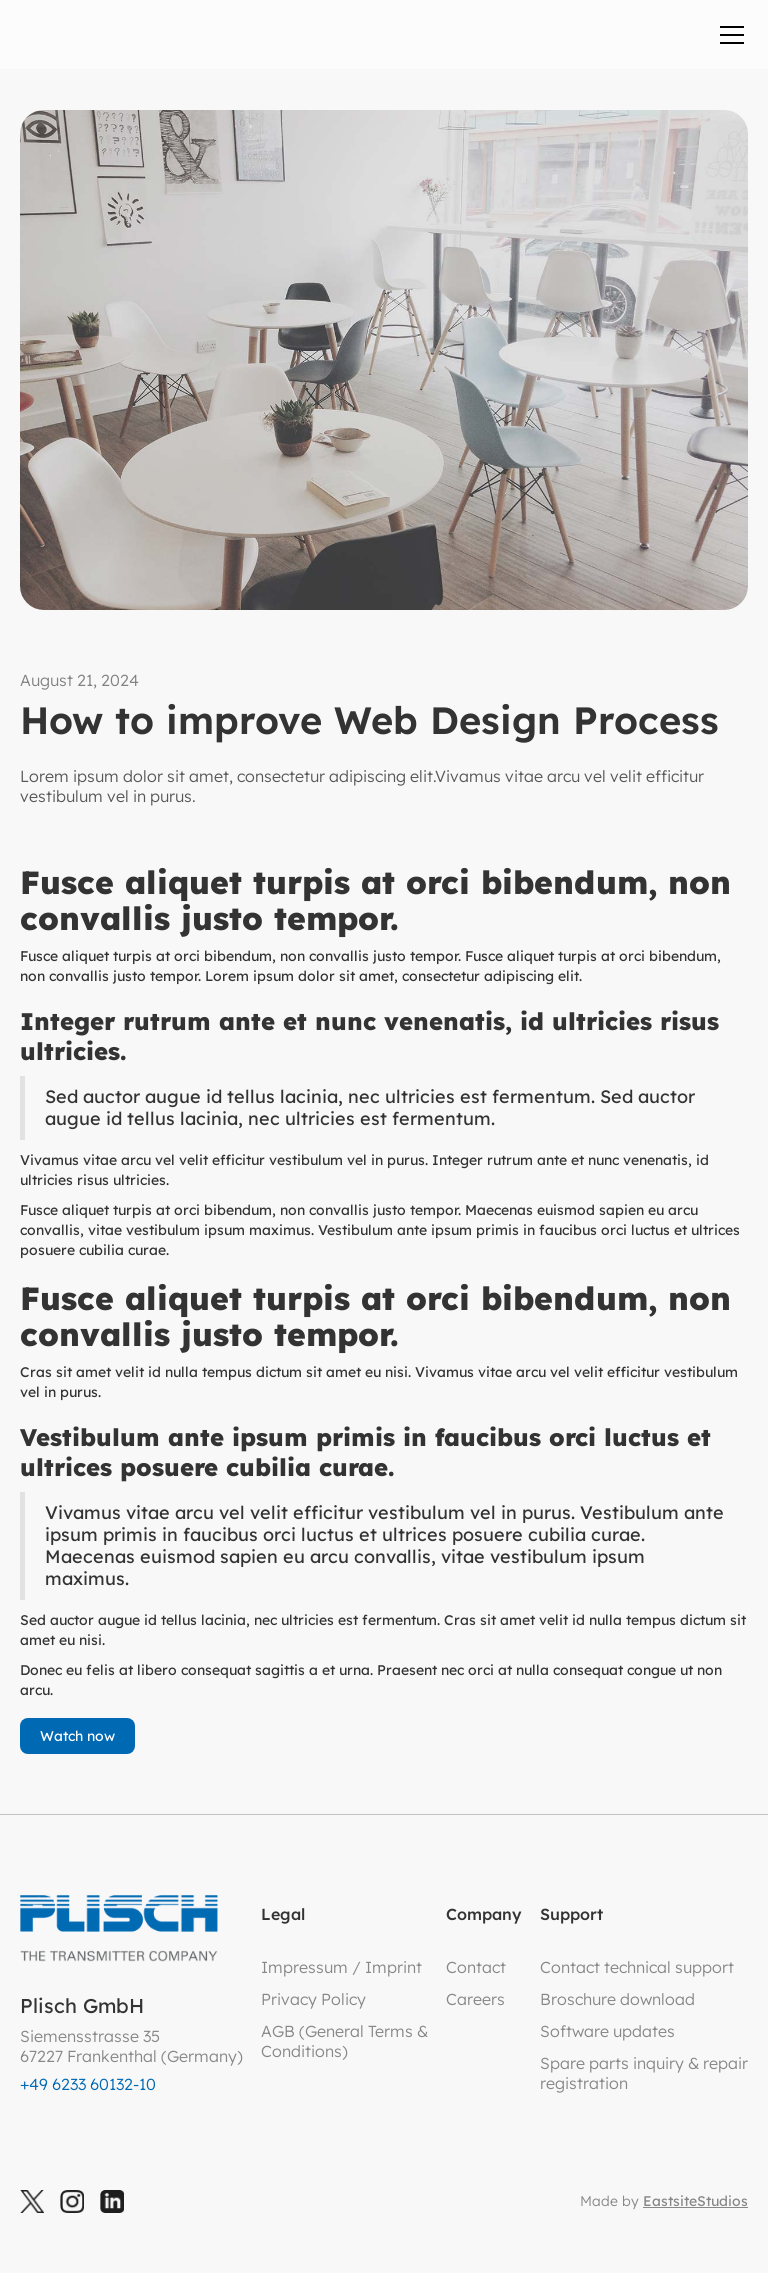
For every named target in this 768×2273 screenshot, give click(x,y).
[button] (728, 35)
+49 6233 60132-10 (88, 2084)
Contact (476, 1967)
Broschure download (617, 1999)
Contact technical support (637, 1967)
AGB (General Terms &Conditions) (344, 2041)
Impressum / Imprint (341, 1967)
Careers (475, 1999)
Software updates (607, 2031)
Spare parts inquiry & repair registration (644, 2073)
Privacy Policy (313, 1999)
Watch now (77, 1736)
